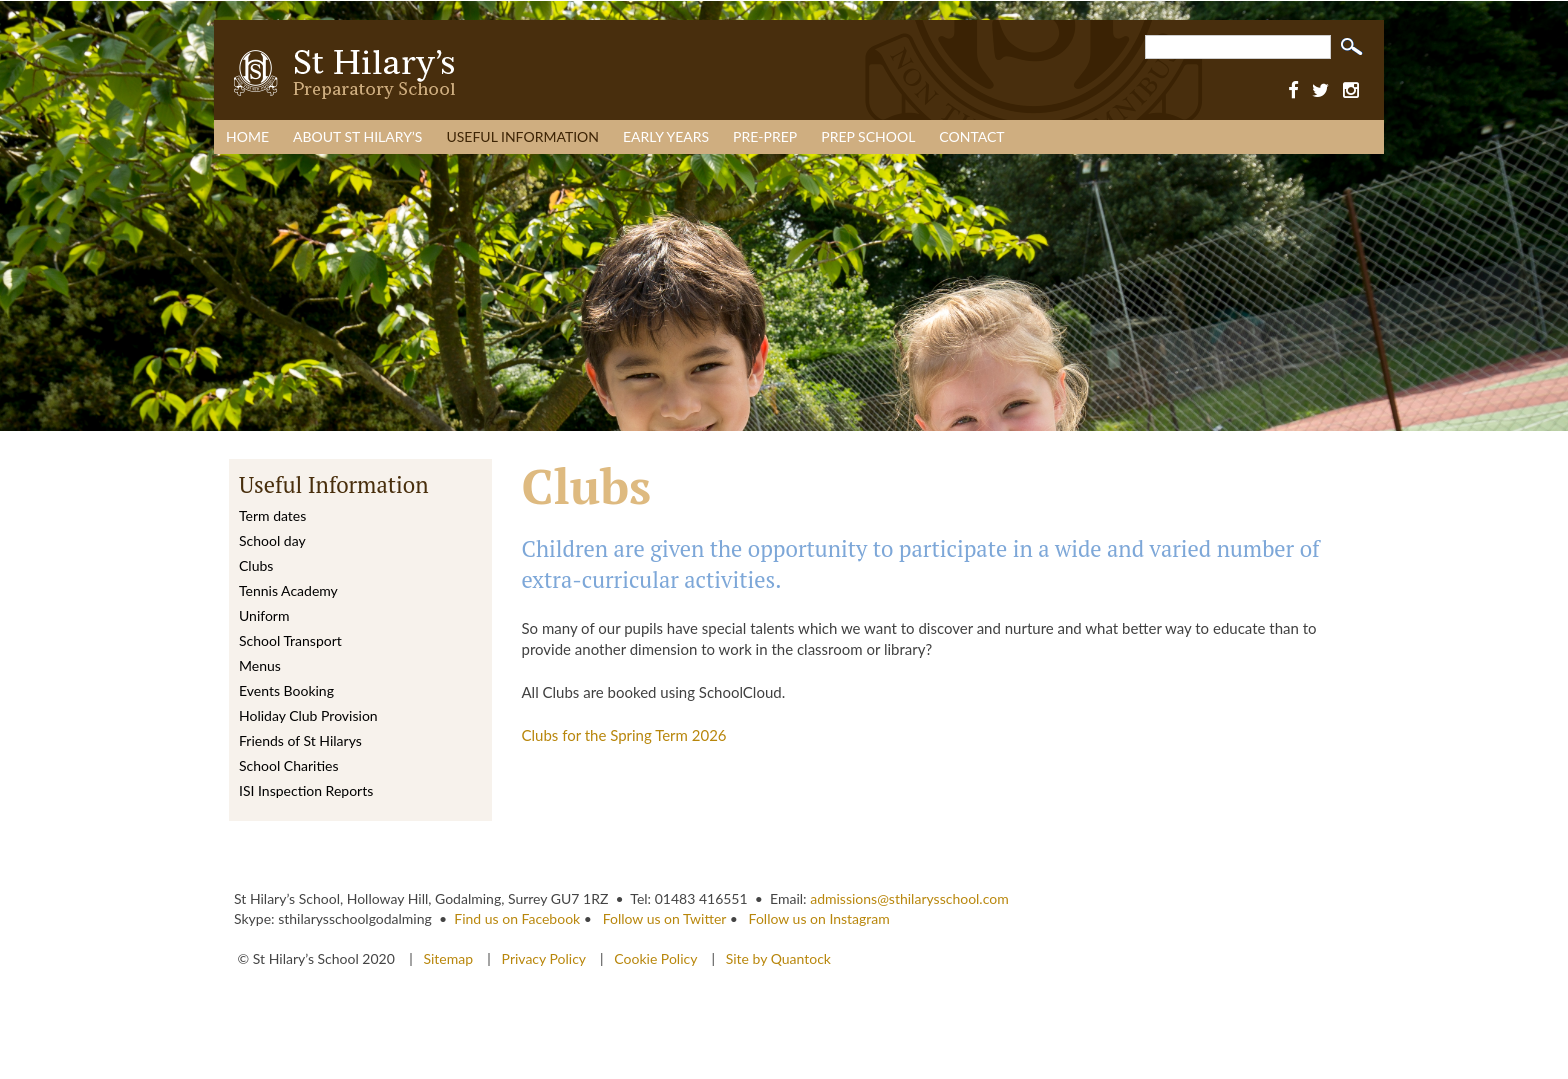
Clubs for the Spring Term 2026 (624, 735)
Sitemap (449, 958)
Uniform (264, 615)
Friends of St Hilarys (300, 740)
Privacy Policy (544, 958)
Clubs (256, 565)
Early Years (666, 136)
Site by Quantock (776, 958)
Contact (971, 136)
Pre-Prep (765, 136)
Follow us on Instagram (819, 918)
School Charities (288, 765)
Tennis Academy (288, 590)
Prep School (868, 136)
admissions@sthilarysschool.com (909, 898)
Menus (260, 665)
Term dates (272, 515)
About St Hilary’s (357, 136)
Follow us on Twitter (664, 918)
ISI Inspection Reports (306, 790)
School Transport (290, 640)
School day (272, 540)
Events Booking (286, 690)
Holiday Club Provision (308, 715)
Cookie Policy (655, 958)
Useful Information (522, 136)
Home (247, 136)
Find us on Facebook (517, 918)
